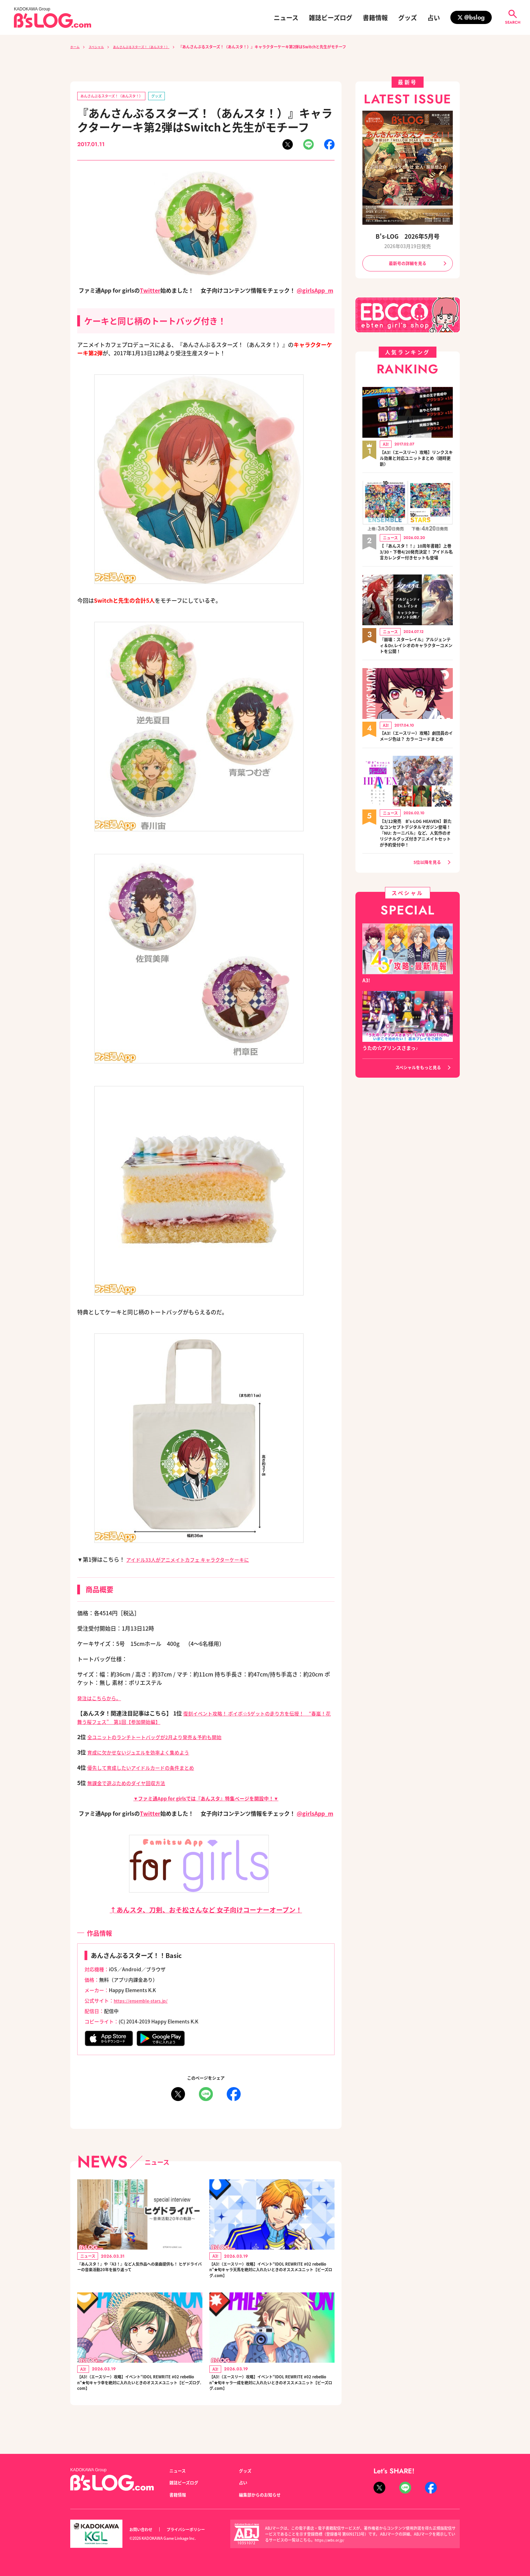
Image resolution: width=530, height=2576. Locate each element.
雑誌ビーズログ (330, 17)
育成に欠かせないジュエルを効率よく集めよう (145, 1753)
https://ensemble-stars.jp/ (145, 2001)
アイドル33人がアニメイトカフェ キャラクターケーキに (196, 1560)
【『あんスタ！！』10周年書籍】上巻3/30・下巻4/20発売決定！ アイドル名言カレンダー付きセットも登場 (414, 558)
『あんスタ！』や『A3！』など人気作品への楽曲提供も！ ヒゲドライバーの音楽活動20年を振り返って (139, 2275)
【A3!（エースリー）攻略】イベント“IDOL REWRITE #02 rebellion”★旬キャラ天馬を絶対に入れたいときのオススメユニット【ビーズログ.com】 (271, 2275)
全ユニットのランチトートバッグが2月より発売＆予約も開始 (164, 1738)
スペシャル (100, 46)
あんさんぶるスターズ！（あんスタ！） (154, 46)
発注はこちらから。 (102, 1699)
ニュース (286, 17)
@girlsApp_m (315, 291)
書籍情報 (375, 17)
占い (433, 17)
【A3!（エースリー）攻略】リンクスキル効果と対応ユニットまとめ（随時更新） (416, 460)
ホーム (76, 46)
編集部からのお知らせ (263, 2494)
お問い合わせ (142, 2529)
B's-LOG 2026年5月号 (407, 236)
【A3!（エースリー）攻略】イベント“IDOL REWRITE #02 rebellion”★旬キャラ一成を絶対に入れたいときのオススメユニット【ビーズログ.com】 (271, 2396)
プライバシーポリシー (193, 2529)
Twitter (150, 291)
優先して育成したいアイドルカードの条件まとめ (148, 1769)
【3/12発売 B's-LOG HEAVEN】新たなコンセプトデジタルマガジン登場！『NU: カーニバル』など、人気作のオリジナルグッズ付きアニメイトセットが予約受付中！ (416, 856)
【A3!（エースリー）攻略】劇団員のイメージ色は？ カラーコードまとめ (415, 750)
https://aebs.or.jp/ (331, 2540)
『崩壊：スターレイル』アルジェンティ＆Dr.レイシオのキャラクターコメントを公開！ (416, 656)
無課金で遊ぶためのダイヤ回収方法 (131, 1784)
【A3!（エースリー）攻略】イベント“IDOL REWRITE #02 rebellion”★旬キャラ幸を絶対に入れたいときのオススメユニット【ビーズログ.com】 (139, 2396)
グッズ (407, 17)
